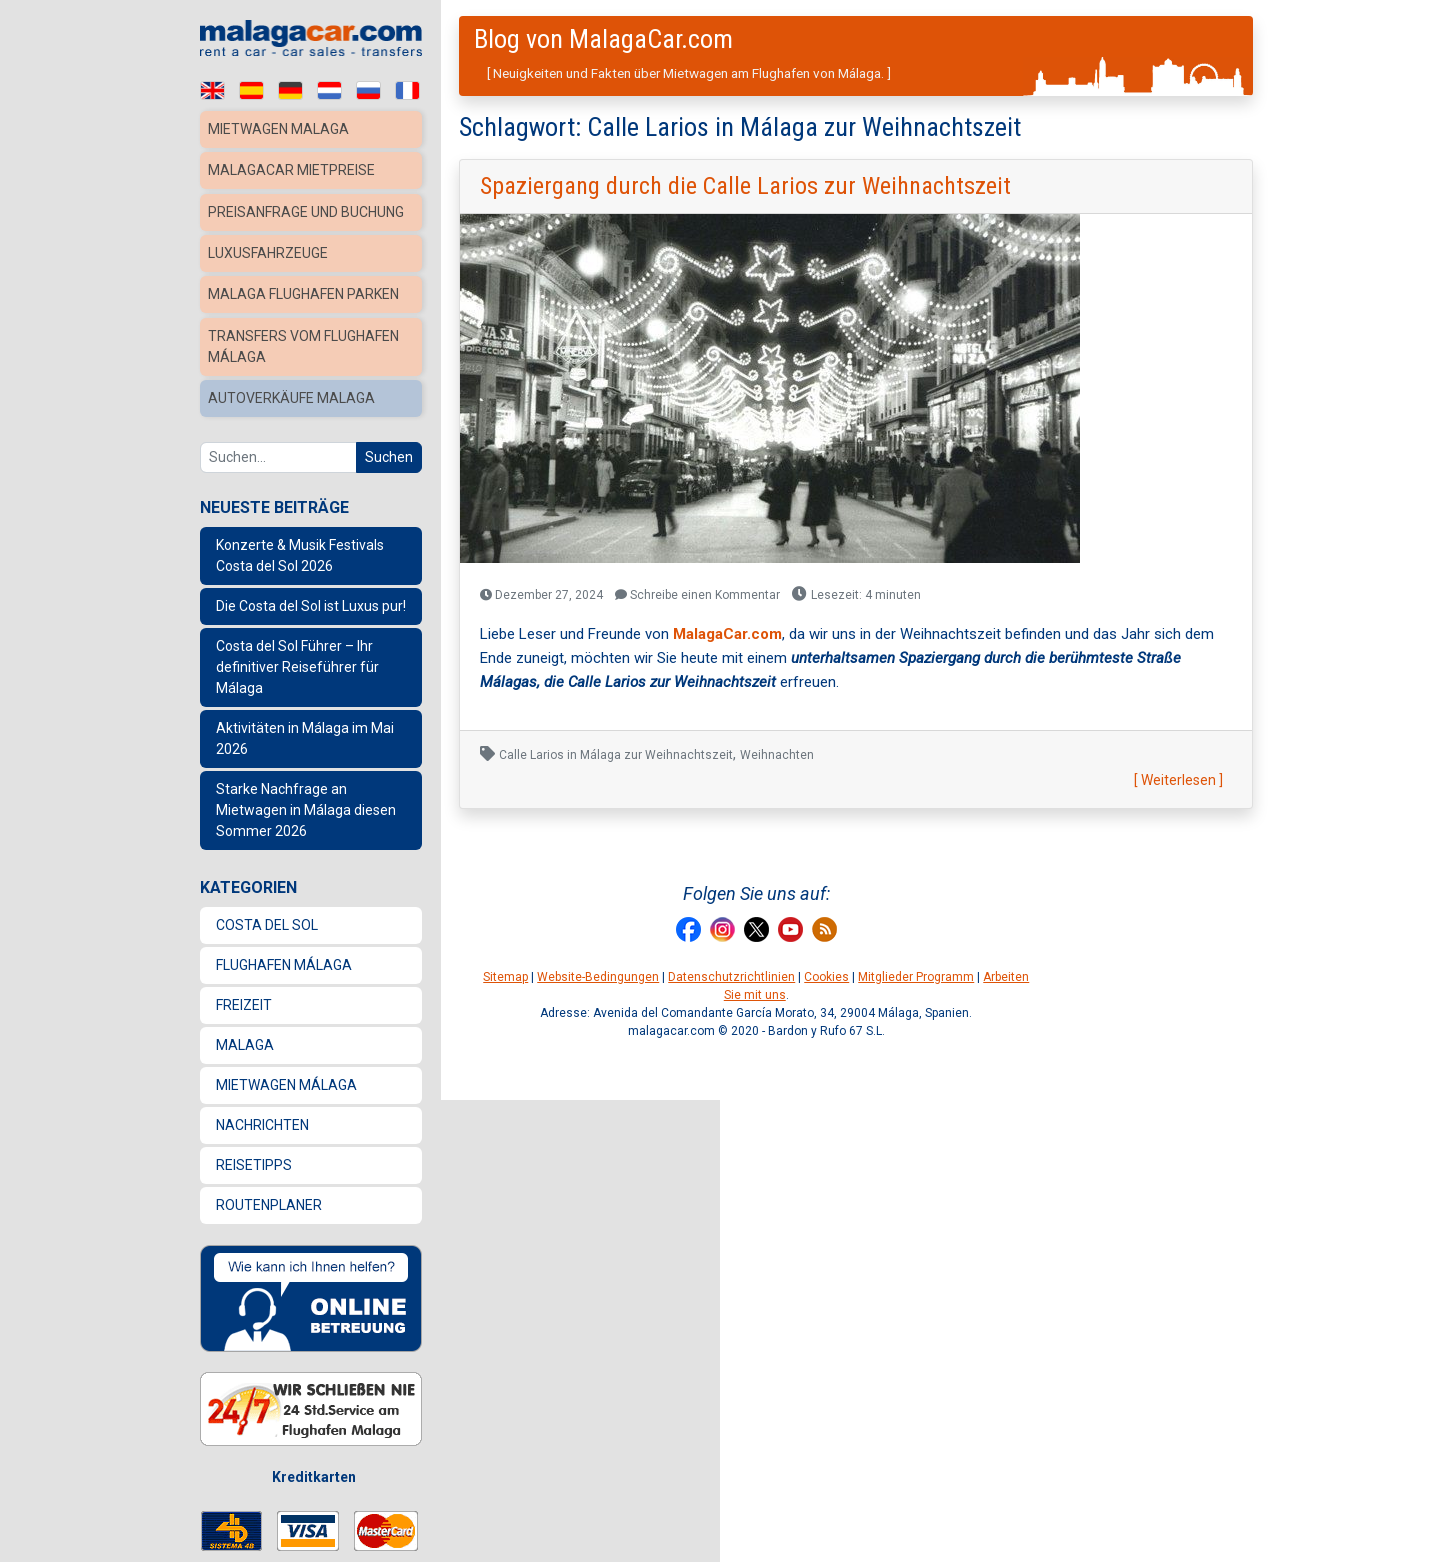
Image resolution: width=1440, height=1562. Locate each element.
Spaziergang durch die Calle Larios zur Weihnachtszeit (745, 186)
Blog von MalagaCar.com (603, 39)
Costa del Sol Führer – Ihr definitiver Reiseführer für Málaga (297, 678)
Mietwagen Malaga (280, 129)
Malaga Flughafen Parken (307, 310)
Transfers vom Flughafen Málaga (308, 360)
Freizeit (244, 1016)
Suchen (389, 468)
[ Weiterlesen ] (1178, 780)
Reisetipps (254, 1176)
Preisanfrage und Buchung (276, 219)
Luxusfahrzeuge (271, 270)
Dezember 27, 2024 (541, 595)
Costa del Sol (267, 936)
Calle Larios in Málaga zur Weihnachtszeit (616, 755)
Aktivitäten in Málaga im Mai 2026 (305, 749)
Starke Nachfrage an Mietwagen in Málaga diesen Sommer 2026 (306, 821)
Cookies (826, 977)
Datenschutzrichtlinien (731, 977)
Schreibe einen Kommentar (697, 595)
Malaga (245, 1056)
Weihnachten (777, 755)
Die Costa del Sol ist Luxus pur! (311, 617)
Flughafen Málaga (284, 976)
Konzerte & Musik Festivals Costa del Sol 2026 (300, 566)
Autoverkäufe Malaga (293, 411)
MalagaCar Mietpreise (294, 169)
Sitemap (505, 977)
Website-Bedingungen (598, 977)
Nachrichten (262, 1136)
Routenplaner (269, 1216)
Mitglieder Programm (916, 977)
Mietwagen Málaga (286, 1096)
